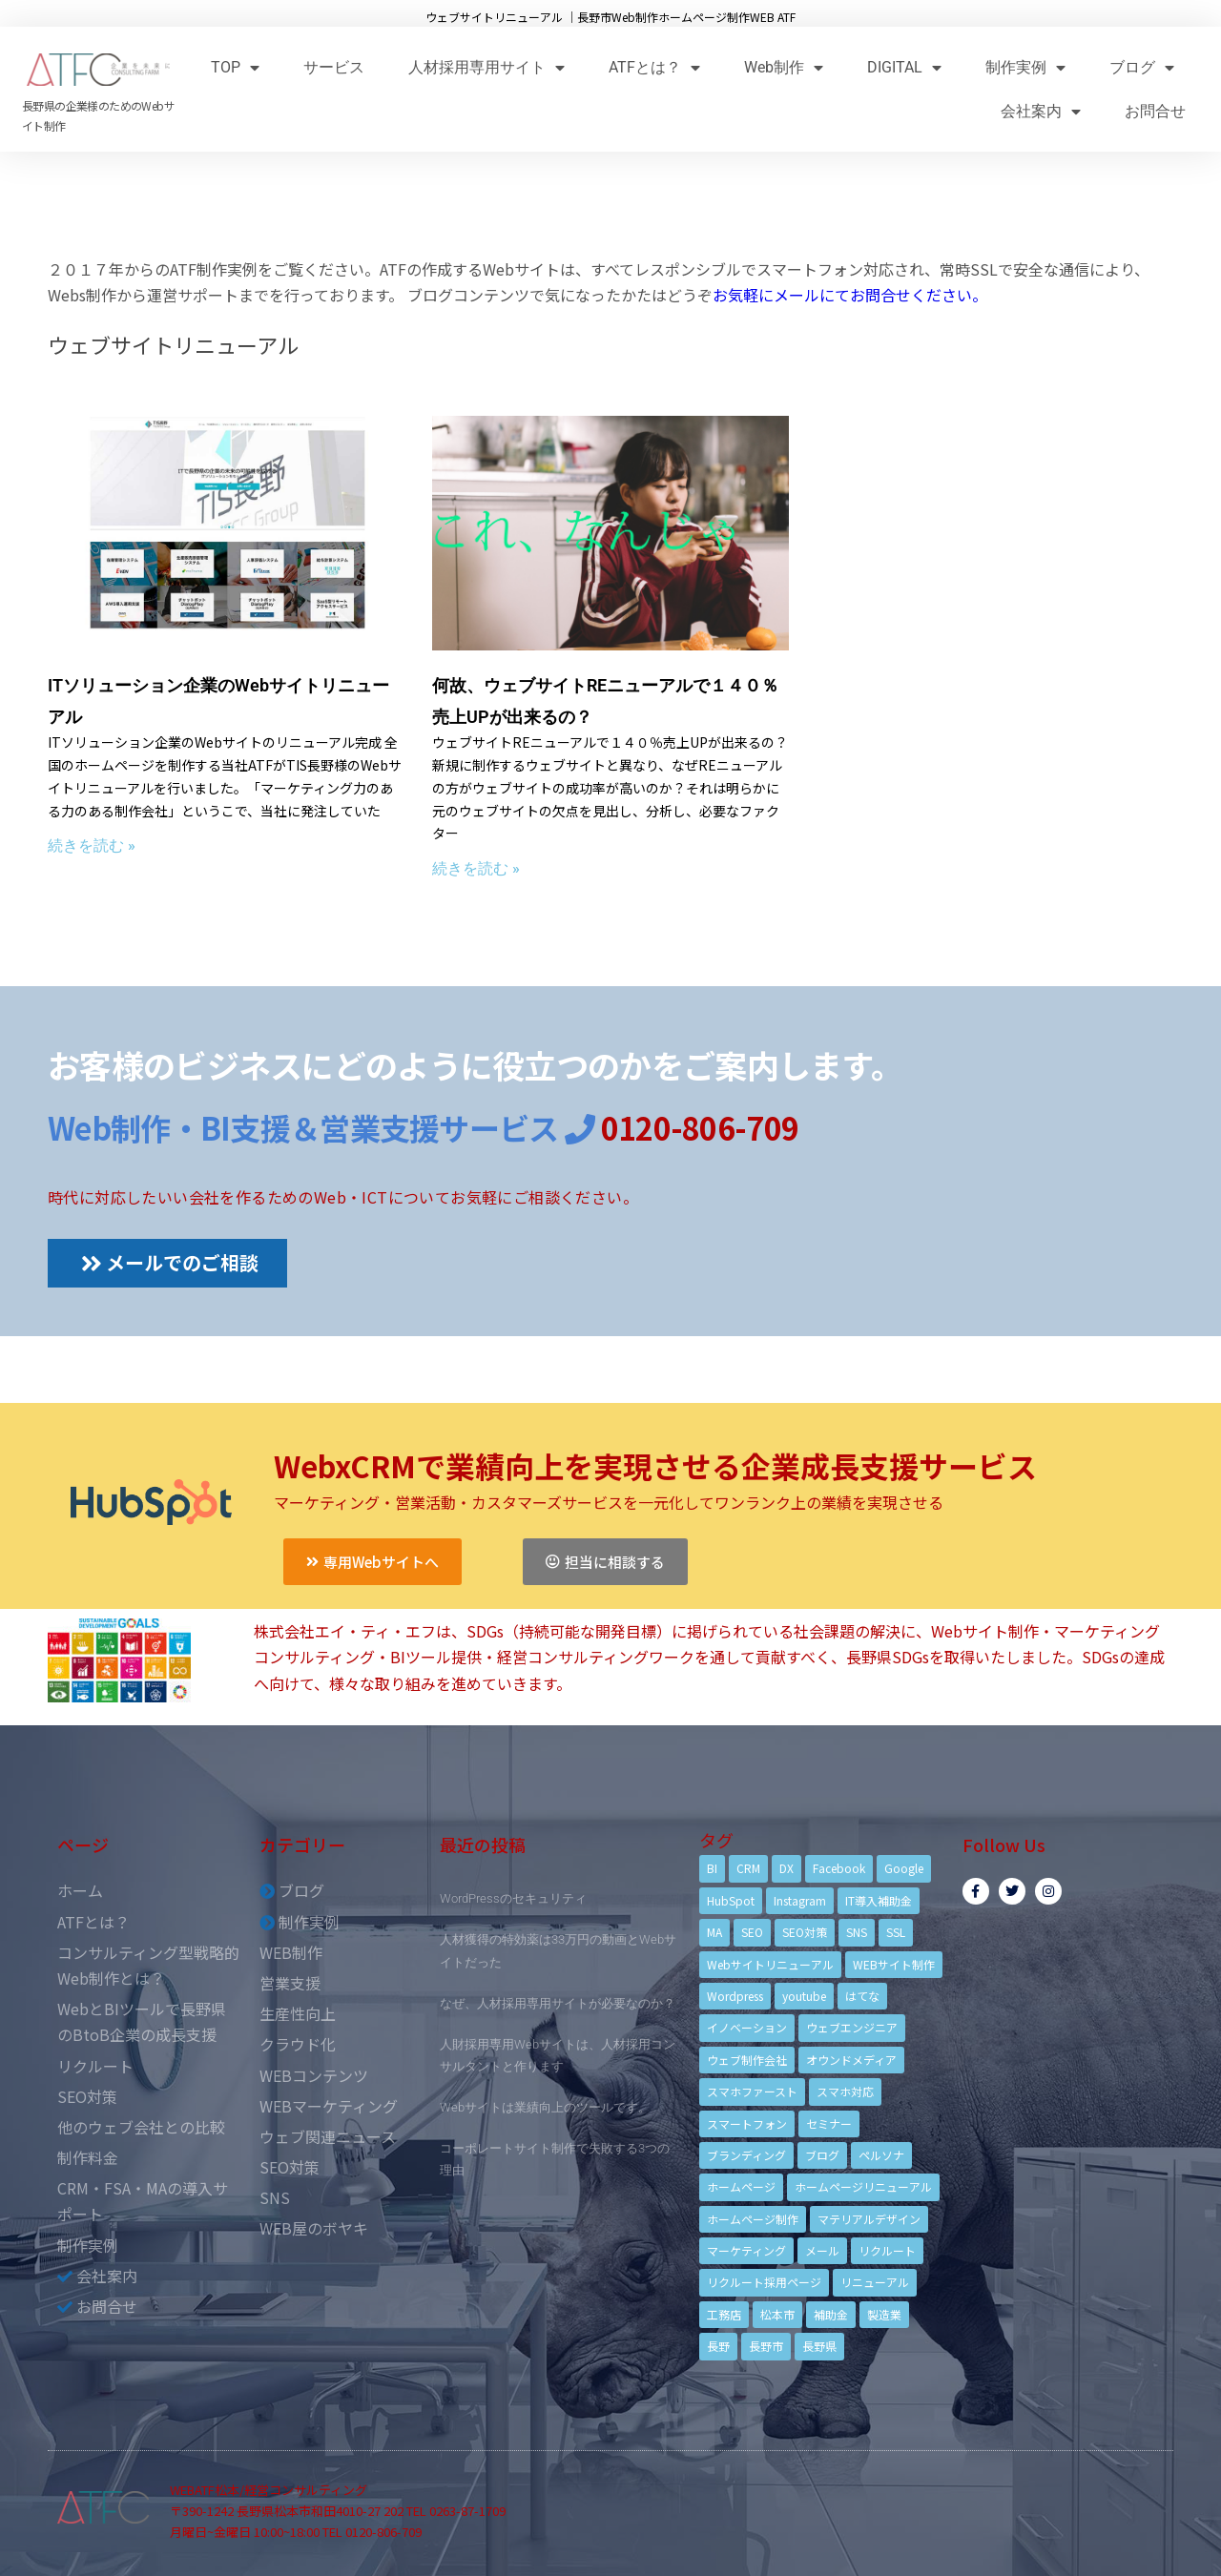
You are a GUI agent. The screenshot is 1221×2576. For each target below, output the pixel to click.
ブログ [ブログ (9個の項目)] (822, 2155)
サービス (333, 67)
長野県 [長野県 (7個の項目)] (819, 2346)
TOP (235, 67)
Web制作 (783, 67)
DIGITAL (904, 67)
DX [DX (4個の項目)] (786, 1868)
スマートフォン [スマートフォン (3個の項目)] (747, 2123)
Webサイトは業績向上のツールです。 (545, 2107)
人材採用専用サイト (486, 67)
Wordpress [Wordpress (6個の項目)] (735, 1996)
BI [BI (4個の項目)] (712, 1868)
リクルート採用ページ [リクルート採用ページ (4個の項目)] (764, 2282)
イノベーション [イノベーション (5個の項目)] (747, 2027)
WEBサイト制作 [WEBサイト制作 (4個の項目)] (894, 1964)
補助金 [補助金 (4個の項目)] (831, 2314)
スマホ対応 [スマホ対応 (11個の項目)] (845, 2091)
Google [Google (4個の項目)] (903, 1868)
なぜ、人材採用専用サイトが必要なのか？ (557, 2003)
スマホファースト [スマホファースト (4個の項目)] (752, 2091)
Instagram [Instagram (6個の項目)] (800, 1900)
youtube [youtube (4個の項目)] (804, 1996)
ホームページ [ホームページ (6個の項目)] (741, 2186)
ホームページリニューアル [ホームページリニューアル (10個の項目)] (863, 2186)
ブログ (1141, 67)
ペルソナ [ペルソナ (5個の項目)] (881, 2155)
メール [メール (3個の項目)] (822, 2250)
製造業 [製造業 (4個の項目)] (884, 2314)
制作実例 (1025, 67)
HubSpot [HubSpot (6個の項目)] (731, 1900)
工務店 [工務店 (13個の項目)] (724, 2314)
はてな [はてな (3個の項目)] (862, 1996)
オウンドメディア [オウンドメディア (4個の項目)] (851, 2059)
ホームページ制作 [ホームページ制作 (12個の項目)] (752, 2219)
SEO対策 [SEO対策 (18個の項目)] (804, 1932)
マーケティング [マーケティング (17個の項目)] (746, 2250)
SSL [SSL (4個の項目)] (895, 1932)
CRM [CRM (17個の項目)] (748, 1868)
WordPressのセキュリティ (513, 1898)
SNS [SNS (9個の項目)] (856, 1932)
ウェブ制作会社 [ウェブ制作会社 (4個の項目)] (747, 2059)
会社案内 (1041, 111)
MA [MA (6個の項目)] (714, 1932)
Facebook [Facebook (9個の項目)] (839, 1868)
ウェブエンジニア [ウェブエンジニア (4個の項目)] (852, 2027)
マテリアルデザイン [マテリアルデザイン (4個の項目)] (869, 2219)
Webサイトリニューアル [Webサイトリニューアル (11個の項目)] (770, 1964)
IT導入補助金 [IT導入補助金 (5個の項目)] (878, 1900)
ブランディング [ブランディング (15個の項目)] (746, 2155)
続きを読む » (91, 845)
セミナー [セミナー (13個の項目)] (829, 2123)
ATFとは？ (654, 67)
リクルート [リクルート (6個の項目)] (887, 2250)
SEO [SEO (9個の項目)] (752, 1932)
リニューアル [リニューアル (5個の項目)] (874, 2282)
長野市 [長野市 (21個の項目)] (766, 2346)
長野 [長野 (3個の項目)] (718, 2346)
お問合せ (1155, 111)
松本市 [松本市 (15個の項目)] (777, 2314)
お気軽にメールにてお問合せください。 (850, 294)
